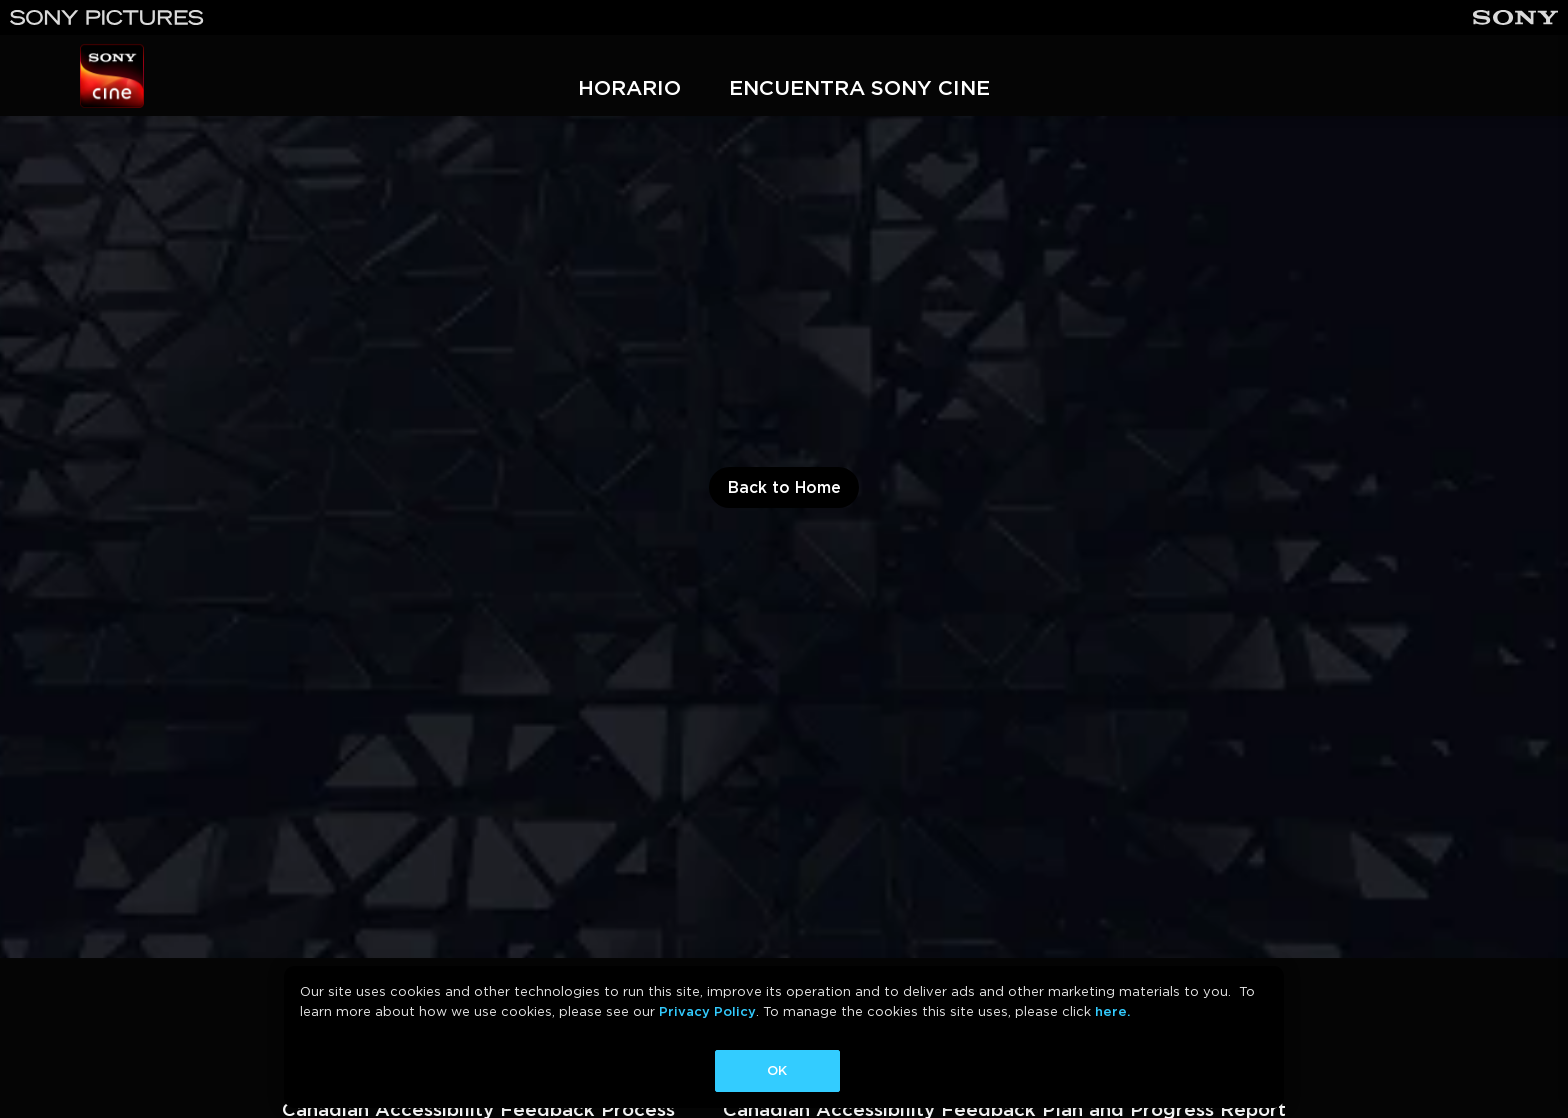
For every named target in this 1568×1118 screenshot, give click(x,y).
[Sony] (1515, 17)
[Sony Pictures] (107, 17)
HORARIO (629, 87)
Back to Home (784, 487)
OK (777, 1070)
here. (1112, 1011)
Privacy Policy (707, 1011)
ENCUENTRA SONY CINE (859, 87)
